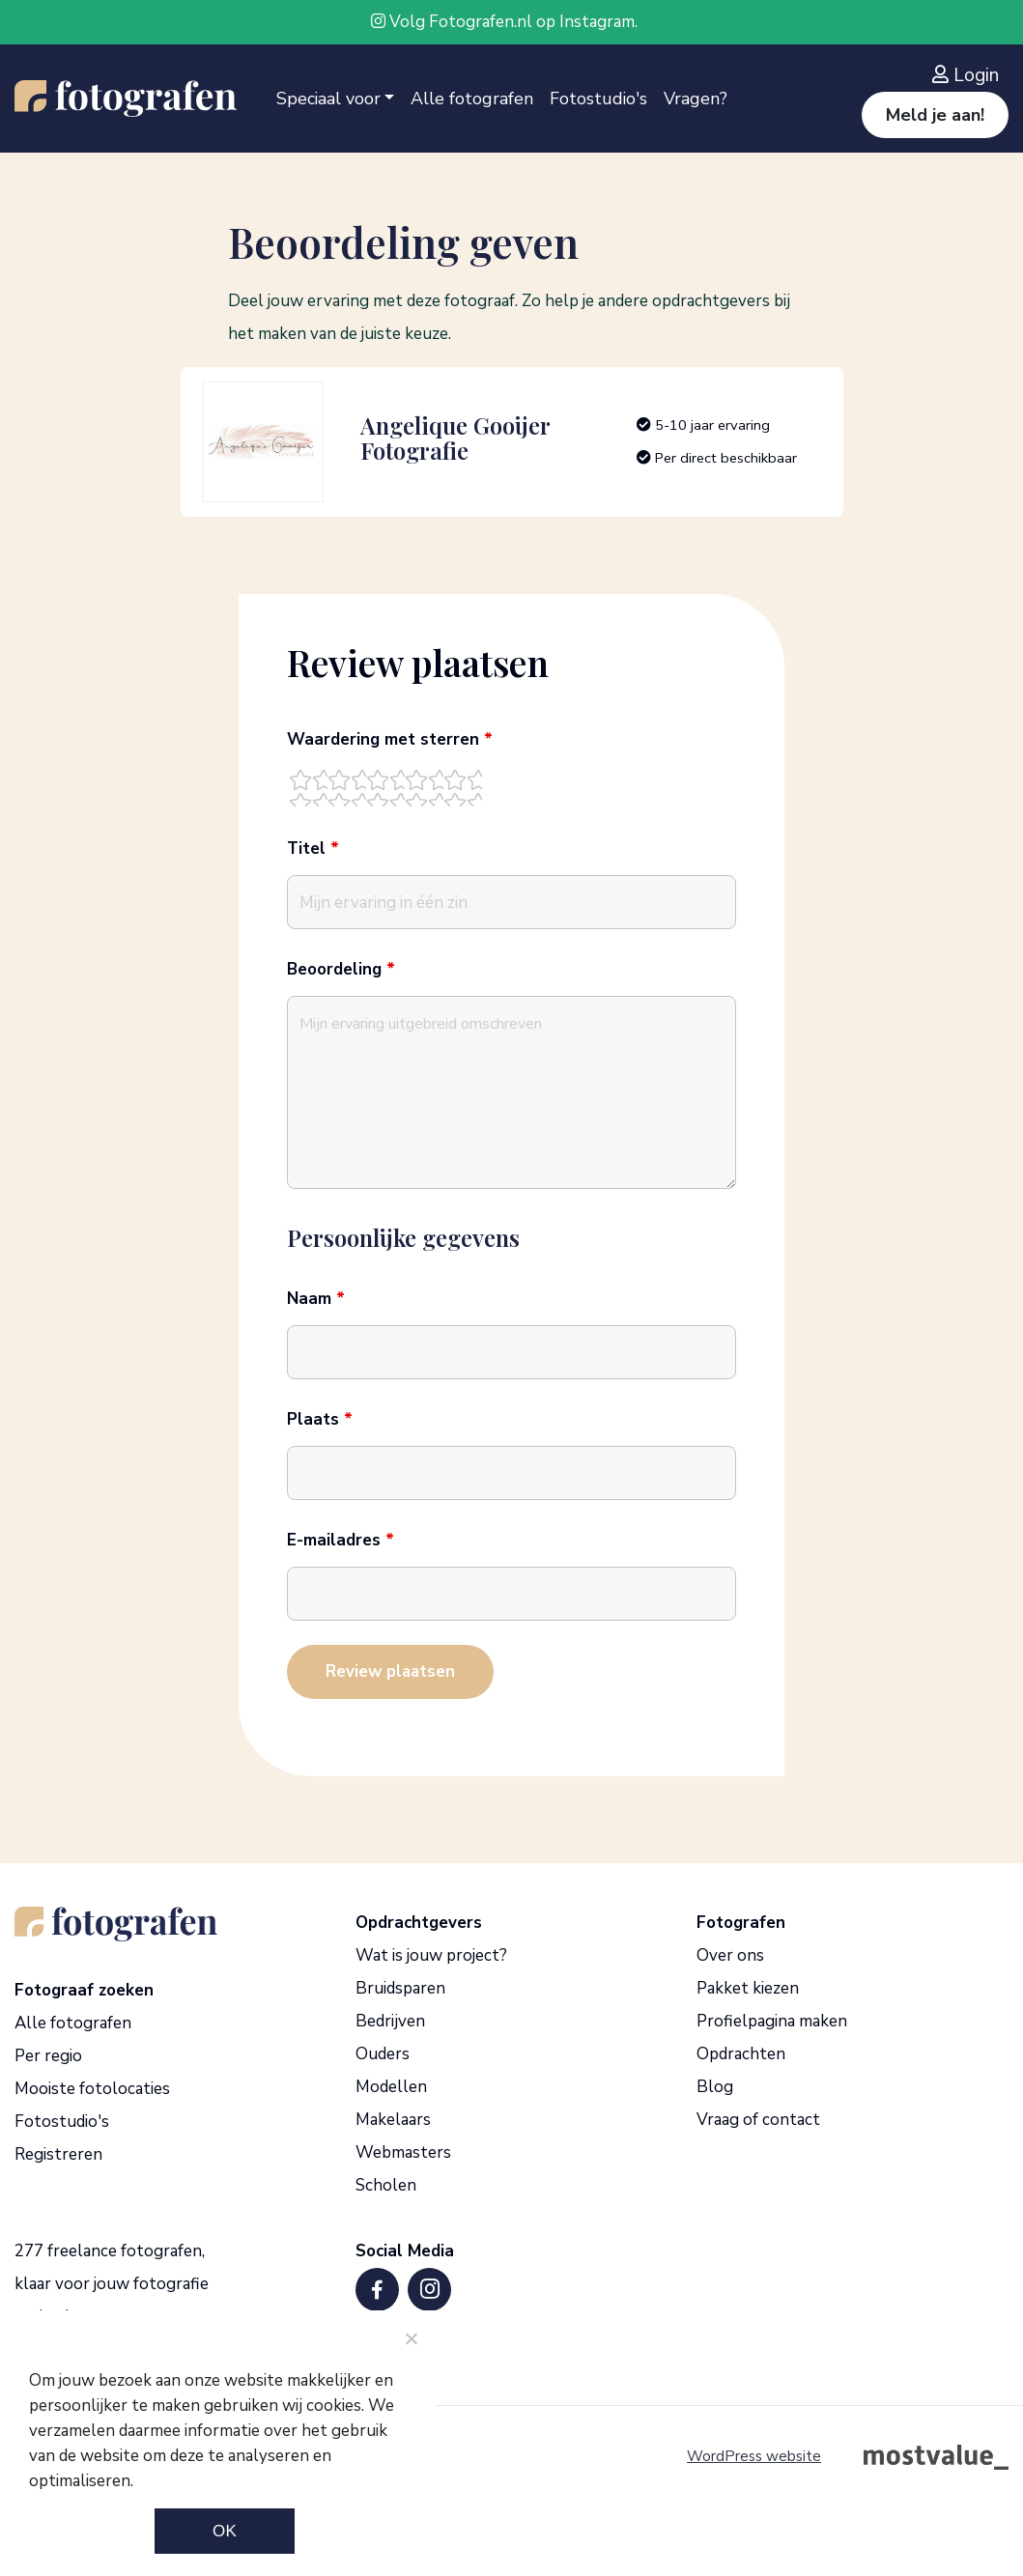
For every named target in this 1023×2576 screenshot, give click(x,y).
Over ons (730, 1955)
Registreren (58, 2154)
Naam (316, 1299)
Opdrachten (740, 2054)
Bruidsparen (400, 1988)
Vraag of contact (758, 2120)
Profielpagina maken (771, 2021)
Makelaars (393, 2120)
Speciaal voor (328, 98)
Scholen (385, 2185)
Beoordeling (341, 969)
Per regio (48, 2056)
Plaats (320, 1420)
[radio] (308, 787)
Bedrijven (390, 2021)
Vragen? (695, 98)
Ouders (382, 2054)
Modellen (391, 2087)
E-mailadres (340, 1540)
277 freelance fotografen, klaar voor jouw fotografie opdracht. (111, 2284)
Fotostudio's (598, 98)
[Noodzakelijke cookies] (410, 2338)
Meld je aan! (935, 115)
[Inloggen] (970, 75)
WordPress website (754, 2456)
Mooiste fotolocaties (92, 2089)
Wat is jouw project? (431, 1955)
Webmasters (403, 2152)
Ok (225, 2531)
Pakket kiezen (747, 1988)
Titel (313, 849)
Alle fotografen (472, 98)
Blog (714, 2087)
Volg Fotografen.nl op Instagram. (504, 22)
